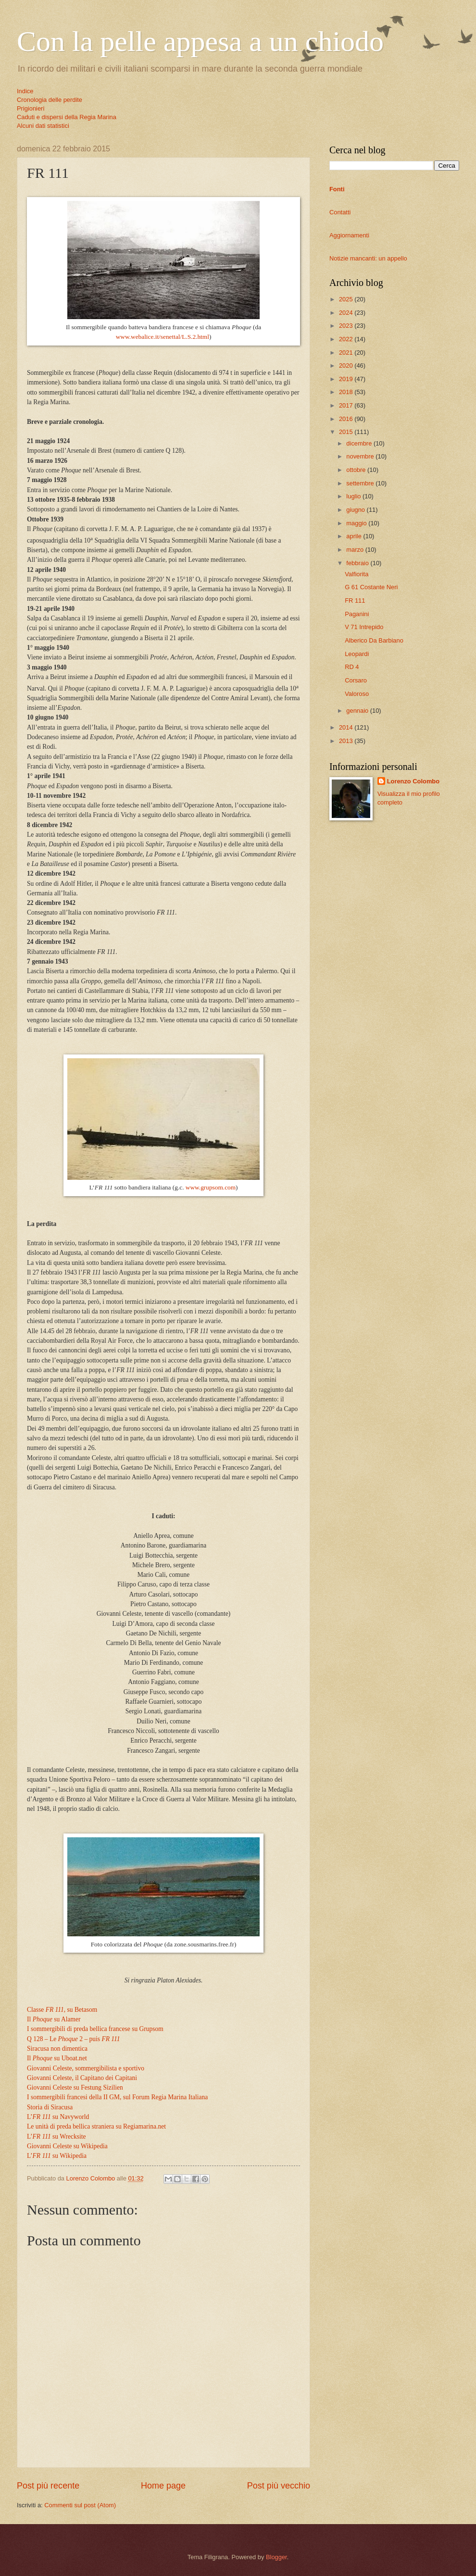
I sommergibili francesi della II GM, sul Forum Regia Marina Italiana (117, 2097)
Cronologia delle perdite (49, 99)
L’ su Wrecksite (56, 2136)
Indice (25, 91)
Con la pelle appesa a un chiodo (200, 41)
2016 (346, 418)
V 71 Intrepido (364, 627)
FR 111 (355, 600)
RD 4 (352, 666)
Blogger (276, 2557)
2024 (346, 312)
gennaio (358, 710)
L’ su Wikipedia (57, 2155)
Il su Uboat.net (57, 2058)
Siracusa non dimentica (57, 2048)
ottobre (356, 469)
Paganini (357, 614)
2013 (346, 740)
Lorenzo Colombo (413, 781)
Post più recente (48, 2485)
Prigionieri (30, 108)
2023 (346, 325)
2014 (346, 727)
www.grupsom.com (211, 1187)
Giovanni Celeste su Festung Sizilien (75, 2087)
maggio (357, 523)
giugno (356, 509)
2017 (346, 405)
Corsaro (356, 680)
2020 (346, 365)
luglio (354, 496)
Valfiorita (356, 574)
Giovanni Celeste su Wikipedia (67, 2146)
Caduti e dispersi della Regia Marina (66, 117)
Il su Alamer (54, 2019)
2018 (346, 392)
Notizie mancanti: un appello (368, 258)
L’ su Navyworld (58, 2116)
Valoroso (357, 693)
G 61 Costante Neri (371, 587)
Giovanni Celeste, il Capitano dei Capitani (82, 2077)
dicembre (360, 443)
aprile (354, 536)
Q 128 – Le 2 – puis (73, 2039)
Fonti (336, 189)
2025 (346, 299)
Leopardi (357, 653)
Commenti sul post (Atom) (80, 2505)
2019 (346, 379)
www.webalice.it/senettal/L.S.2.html (162, 336)
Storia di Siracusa (50, 2107)
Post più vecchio (278, 2485)
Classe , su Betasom (62, 2009)
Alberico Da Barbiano (374, 640)
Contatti (340, 212)
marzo (355, 549)
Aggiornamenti (349, 235)
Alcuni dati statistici (43, 125)
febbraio (358, 563)
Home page (163, 2485)
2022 (346, 339)
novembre (361, 456)
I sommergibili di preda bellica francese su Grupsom (95, 2028)
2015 (346, 431)
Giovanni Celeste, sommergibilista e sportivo (85, 2068)
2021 (346, 352)
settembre (361, 483)
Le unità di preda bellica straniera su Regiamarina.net (96, 2126)
